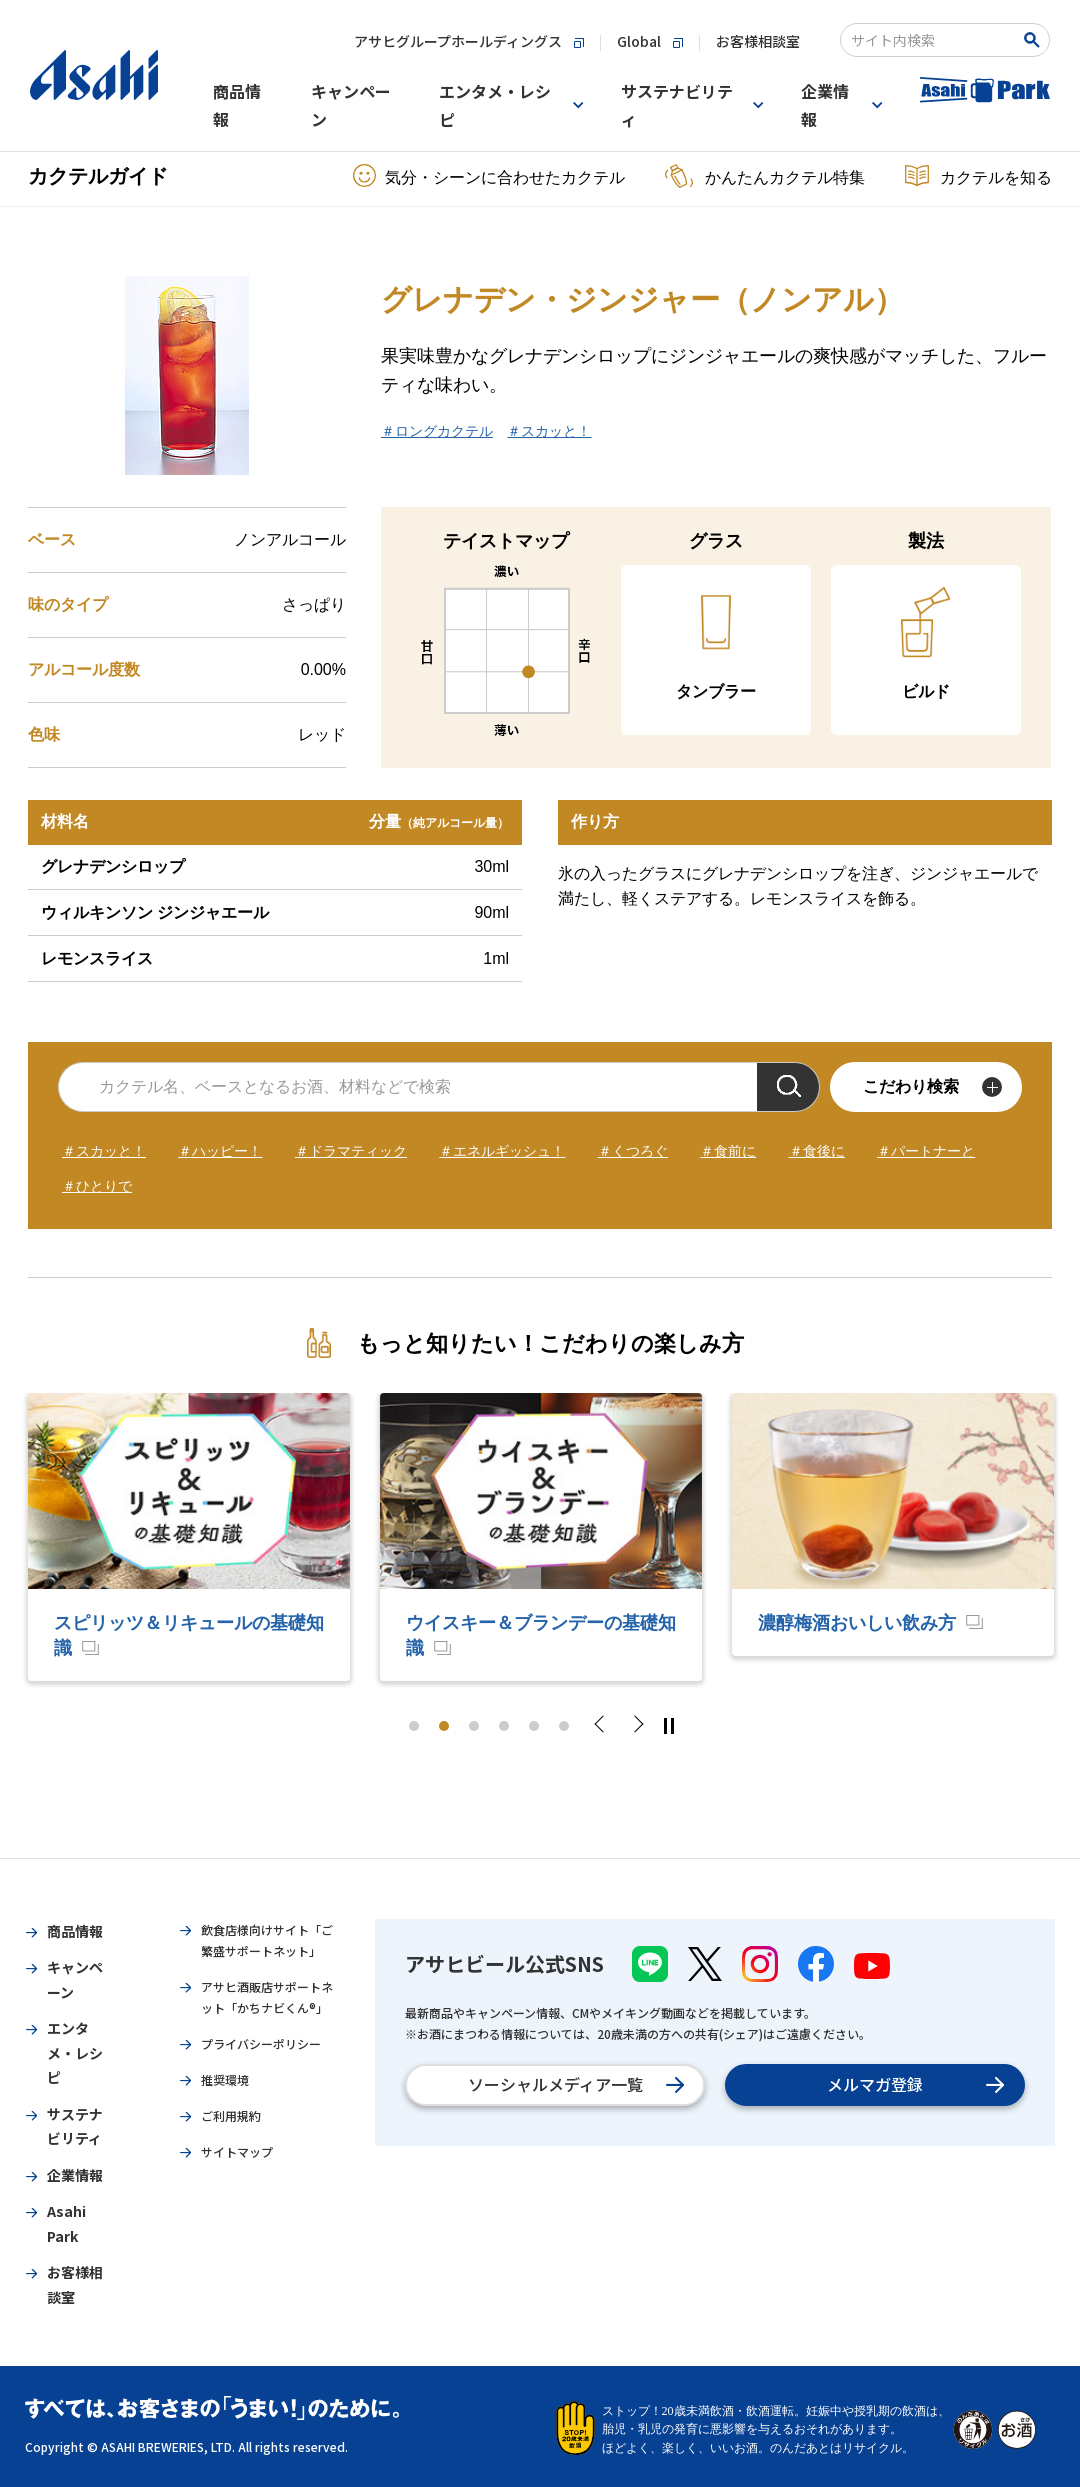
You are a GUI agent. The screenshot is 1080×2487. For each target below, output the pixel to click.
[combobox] (931, 40)
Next (637, 1726)
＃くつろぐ (633, 1151)
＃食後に (817, 1151)
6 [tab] (564, 1726)
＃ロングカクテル (437, 431)
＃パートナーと (926, 1151)
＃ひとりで (97, 1186)
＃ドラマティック (351, 1151)
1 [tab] (414, 1726)
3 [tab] (474, 1726)
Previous (605, 1726)
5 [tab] (534, 1726)
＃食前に (728, 1151)
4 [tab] (504, 1726)
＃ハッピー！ (220, 1151)
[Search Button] (1035, 40)
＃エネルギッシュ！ (502, 1151)
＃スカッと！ (549, 431)
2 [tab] (444, 1726)
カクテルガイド (98, 176)
